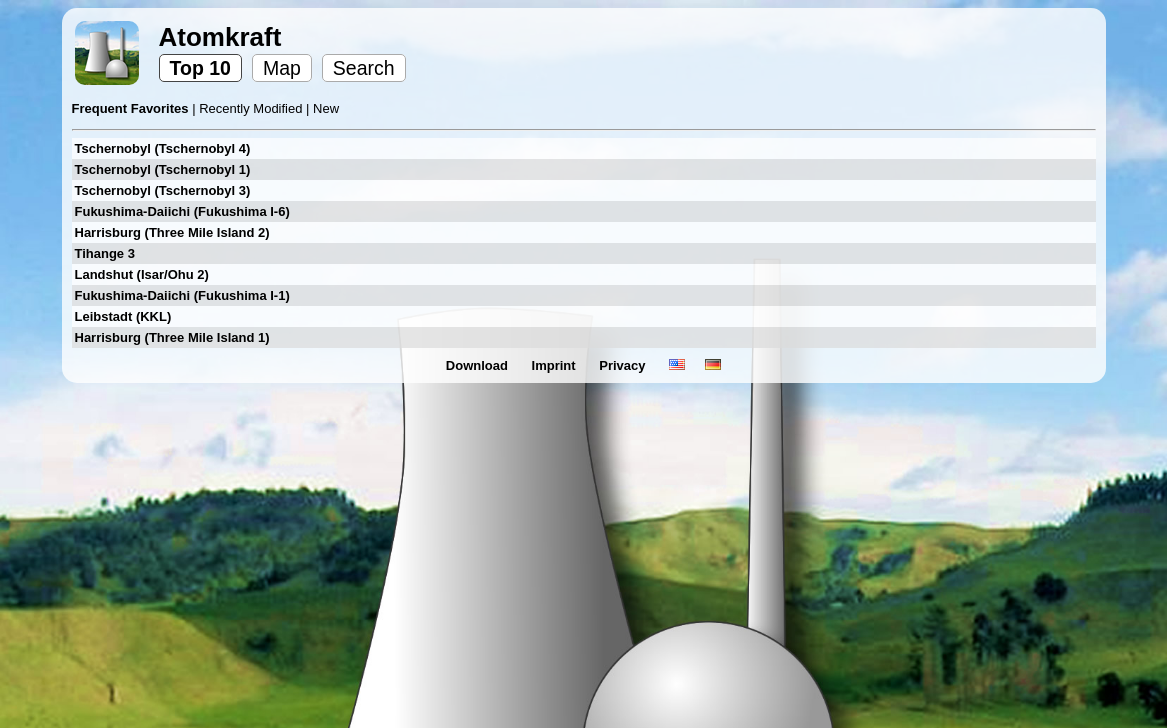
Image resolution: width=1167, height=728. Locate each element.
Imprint (556, 365)
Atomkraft (220, 37)
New (326, 108)
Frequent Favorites (132, 108)
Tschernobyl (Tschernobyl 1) (163, 169)
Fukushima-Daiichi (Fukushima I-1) (182, 295)
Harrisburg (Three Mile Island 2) (172, 232)
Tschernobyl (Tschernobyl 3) (163, 190)
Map (282, 68)
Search (364, 68)
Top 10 (200, 68)
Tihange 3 (105, 253)
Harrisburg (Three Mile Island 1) (172, 337)
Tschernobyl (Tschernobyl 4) (163, 148)
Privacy (624, 365)
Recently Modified (252, 108)
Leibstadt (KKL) (123, 316)
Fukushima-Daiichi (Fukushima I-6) (182, 211)
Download (479, 365)
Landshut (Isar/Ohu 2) (142, 274)
